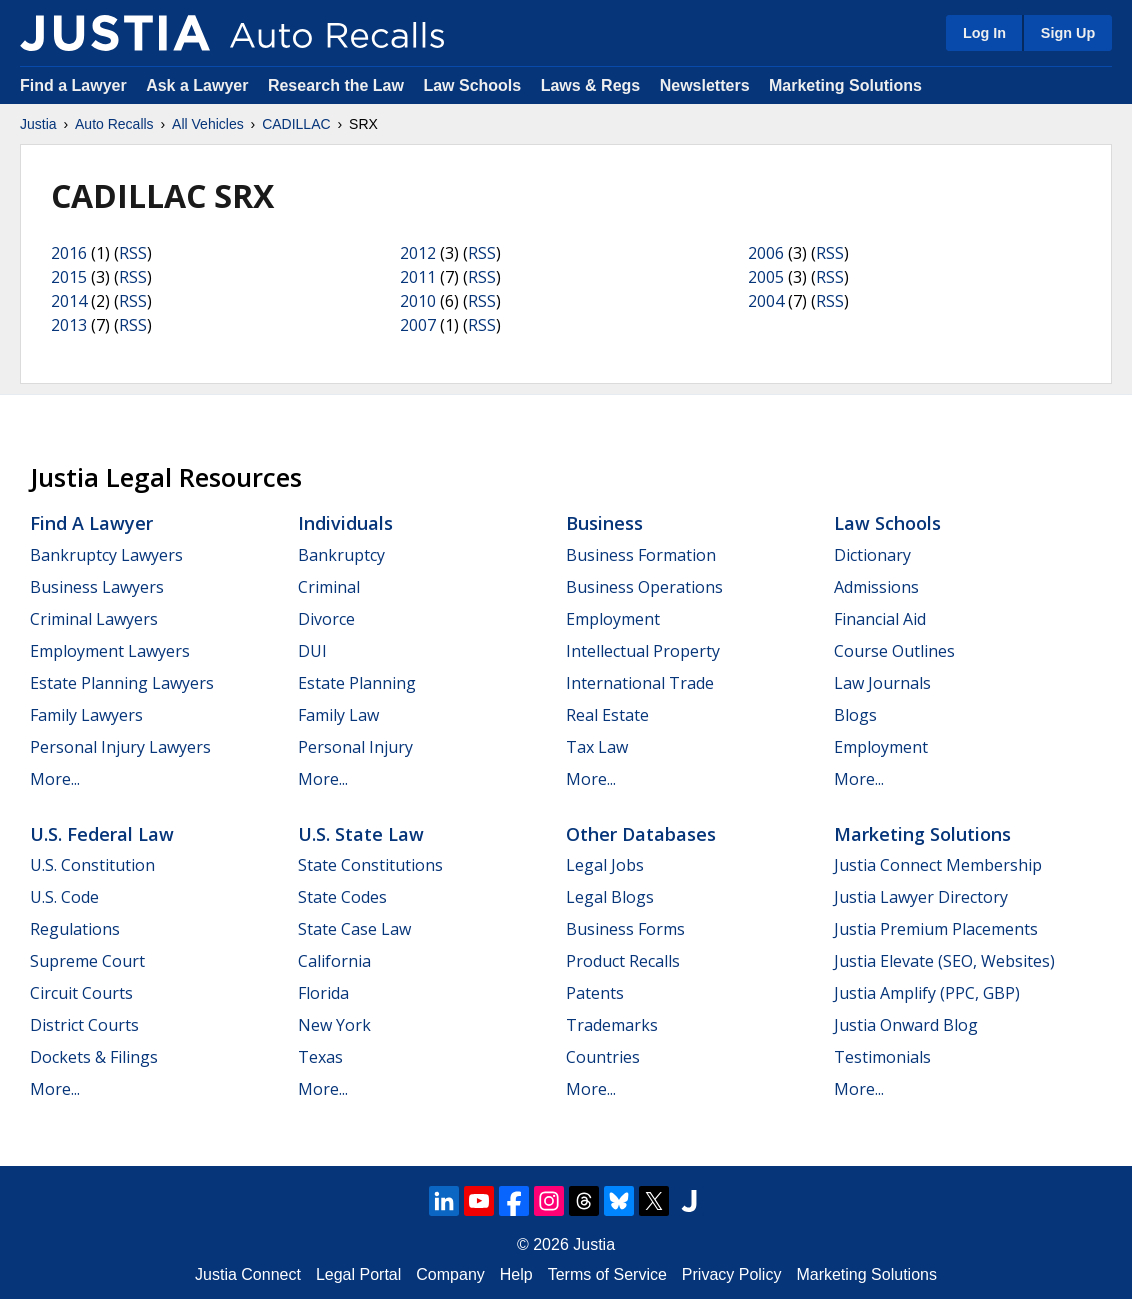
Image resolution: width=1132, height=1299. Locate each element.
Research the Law (336, 85)
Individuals (345, 523)
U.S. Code (64, 897)
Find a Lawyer (73, 85)
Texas (320, 1057)
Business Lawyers (97, 587)
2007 (418, 325)
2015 (69, 277)
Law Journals (882, 683)
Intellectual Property (643, 651)
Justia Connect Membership (938, 865)
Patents (595, 993)
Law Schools (472, 85)
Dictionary (872, 555)
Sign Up (1068, 33)
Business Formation (641, 555)
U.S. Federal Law (102, 834)
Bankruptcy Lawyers (106, 555)
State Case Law (354, 929)
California (334, 961)
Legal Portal (358, 1274)
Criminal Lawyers (94, 619)
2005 (766, 277)
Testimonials (882, 1057)
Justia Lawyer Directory (921, 897)
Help (516, 1274)
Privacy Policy (732, 1274)
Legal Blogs (610, 897)
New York (334, 1025)
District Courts (84, 1025)
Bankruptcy (341, 555)
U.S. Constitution (92, 865)
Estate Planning (357, 683)
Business (604, 523)
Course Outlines (894, 651)
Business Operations (644, 587)
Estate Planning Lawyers (122, 683)
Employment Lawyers (110, 651)
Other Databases (641, 834)
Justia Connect (248, 1274)
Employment (613, 619)
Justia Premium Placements (936, 929)
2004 (766, 301)
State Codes (342, 897)
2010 (418, 301)
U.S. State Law (361, 834)
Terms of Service (607, 1274)
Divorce (326, 619)
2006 (766, 253)
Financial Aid (880, 619)
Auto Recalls (114, 124)
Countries (603, 1057)
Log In (984, 33)
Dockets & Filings (94, 1057)
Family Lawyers (86, 715)
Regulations (75, 929)
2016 (69, 253)
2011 (418, 277)
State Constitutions (370, 865)
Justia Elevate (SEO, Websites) (944, 961)
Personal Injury (355, 747)
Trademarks (612, 1025)
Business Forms (625, 929)
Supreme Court (87, 961)
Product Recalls (623, 961)
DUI (312, 651)
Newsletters (705, 85)
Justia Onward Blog (906, 1025)
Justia (38, 124)
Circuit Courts (81, 993)
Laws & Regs (591, 85)
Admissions (876, 587)
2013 (69, 325)
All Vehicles (208, 124)
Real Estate (607, 715)
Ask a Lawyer (199, 85)
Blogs (855, 715)
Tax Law (597, 747)
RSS (133, 253)
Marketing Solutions (845, 85)
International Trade (640, 683)
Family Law (338, 715)
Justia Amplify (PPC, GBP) (927, 993)
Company (450, 1274)
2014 (69, 301)
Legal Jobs (605, 865)
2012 (418, 253)
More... (55, 779)
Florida (323, 993)
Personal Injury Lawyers (120, 747)
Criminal (329, 587)
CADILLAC (296, 124)
